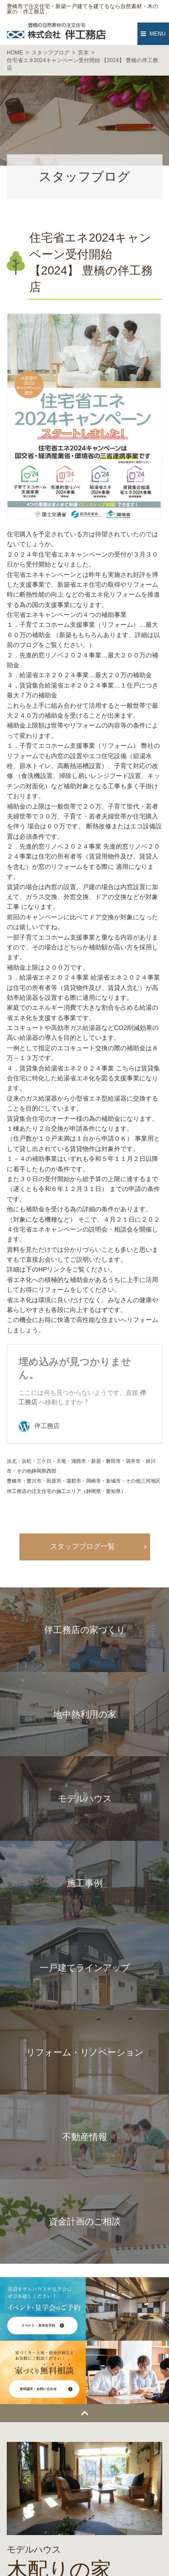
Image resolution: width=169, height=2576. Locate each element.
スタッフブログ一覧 (82, 1546)
